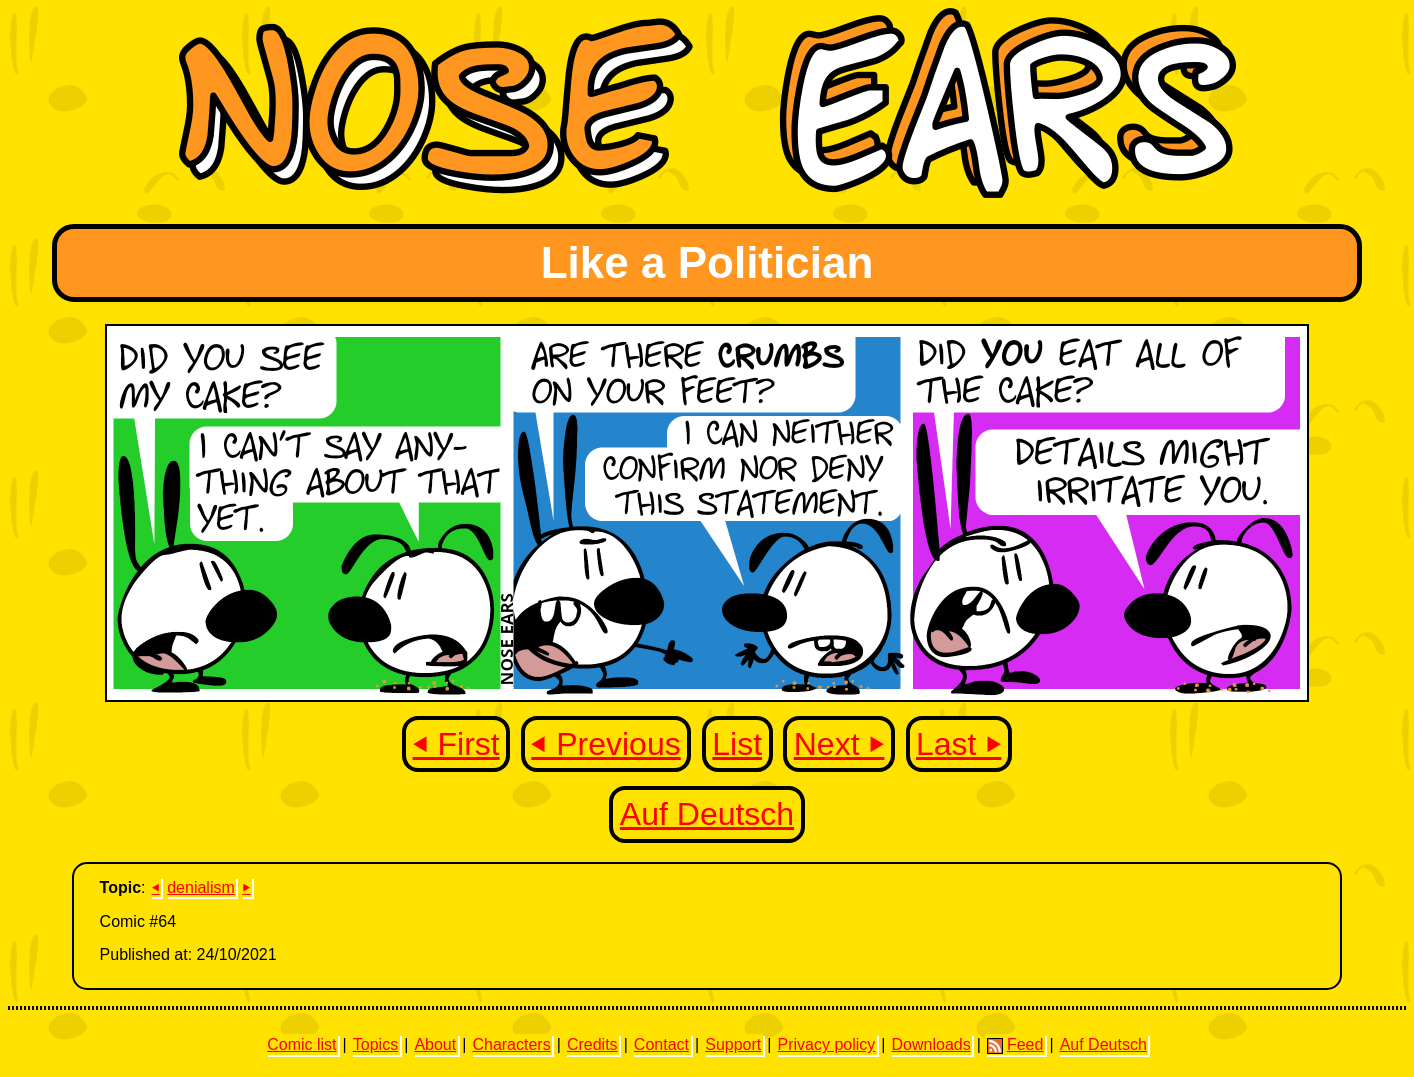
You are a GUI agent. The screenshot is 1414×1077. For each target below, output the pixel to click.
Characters (511, 1044)
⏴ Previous (605, 744)
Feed (1015, 1045)
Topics (375, 1044)
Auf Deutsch (707, 814)
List (737, 744)
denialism (201, 887)
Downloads (931, 1044)
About (435, 1044)
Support (733, 1044)
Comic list (301, 1044)
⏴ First (456, 744)
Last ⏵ (958, 744)
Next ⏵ (839, 744)
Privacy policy (826, 1044)
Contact (661, 1044)
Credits (592, 1044)
